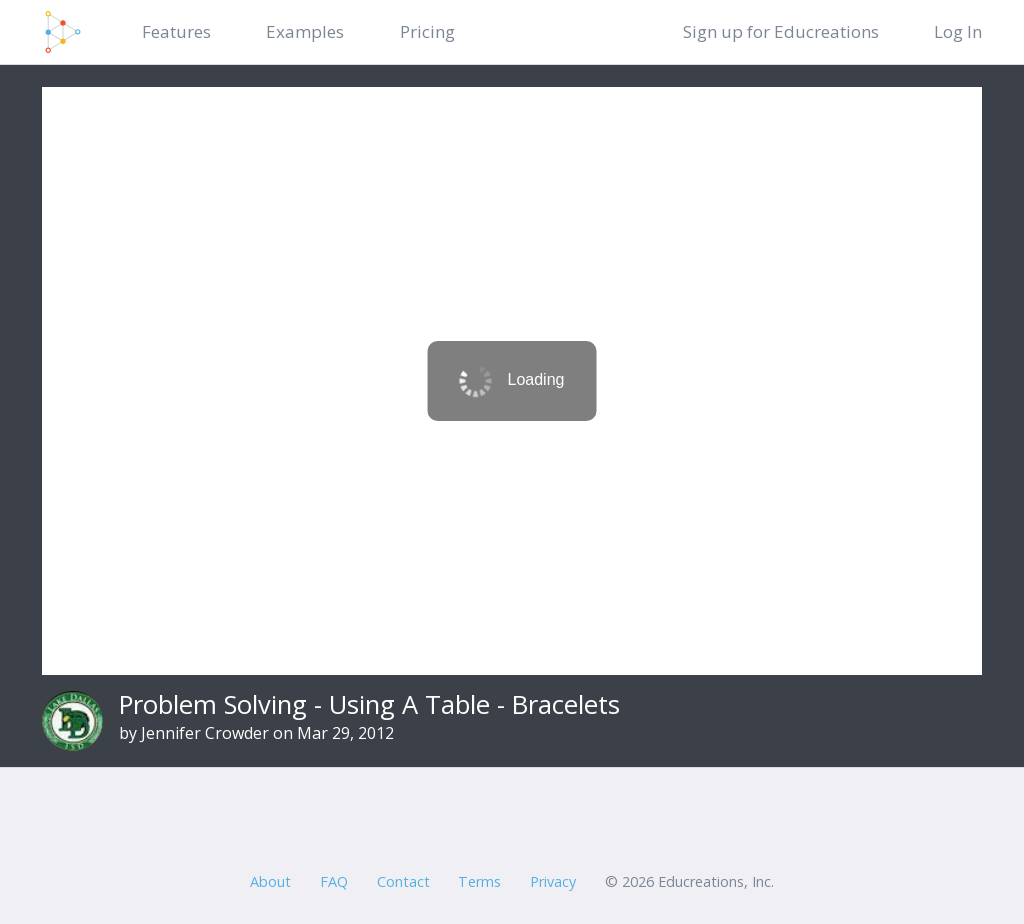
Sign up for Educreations (781, 31)
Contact (403, 881)
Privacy (553, 881)
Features (176, 31)
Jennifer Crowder (205, 733)
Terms (479, 881)
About (270, 881)
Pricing (427, 31)
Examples (305, 31)
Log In (958, 31)
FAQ (334, 881)
